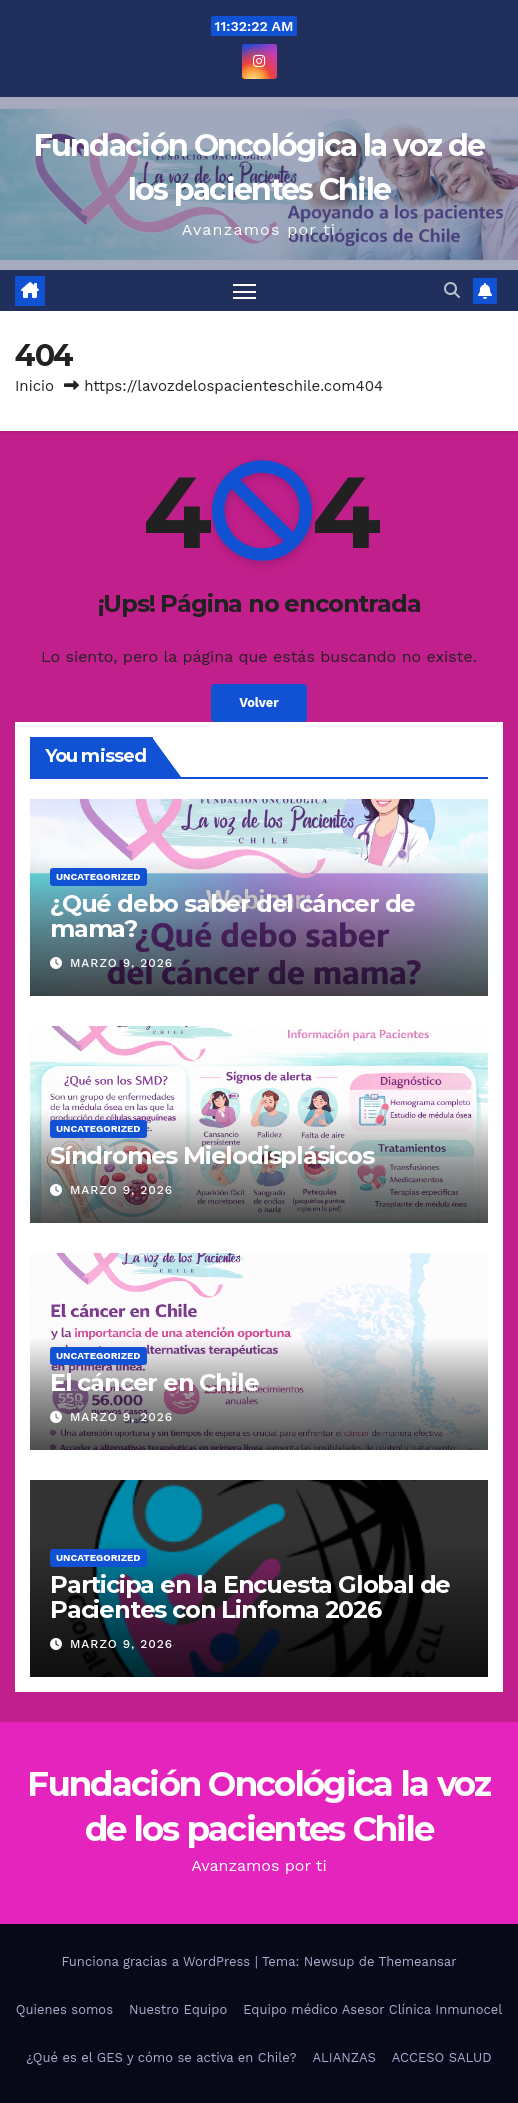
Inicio (34, 386)
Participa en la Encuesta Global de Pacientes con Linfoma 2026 (250, 1597)
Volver (259, 702)
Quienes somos (64, 2009)
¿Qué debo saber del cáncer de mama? (232, 916)
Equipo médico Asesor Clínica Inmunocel (372, 2009)
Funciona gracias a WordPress (157, 1961)
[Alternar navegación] (245, 291)
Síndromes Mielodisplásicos (212, 1155)
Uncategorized (98, 876)
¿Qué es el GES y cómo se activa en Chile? (161, 2057)
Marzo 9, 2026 (121, 963)
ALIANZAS (343, 2057)
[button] (452, 290)
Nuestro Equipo (178, 2009)
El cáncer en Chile (154, 1382)
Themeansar (418, 1961)
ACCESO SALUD (442, 2057)
